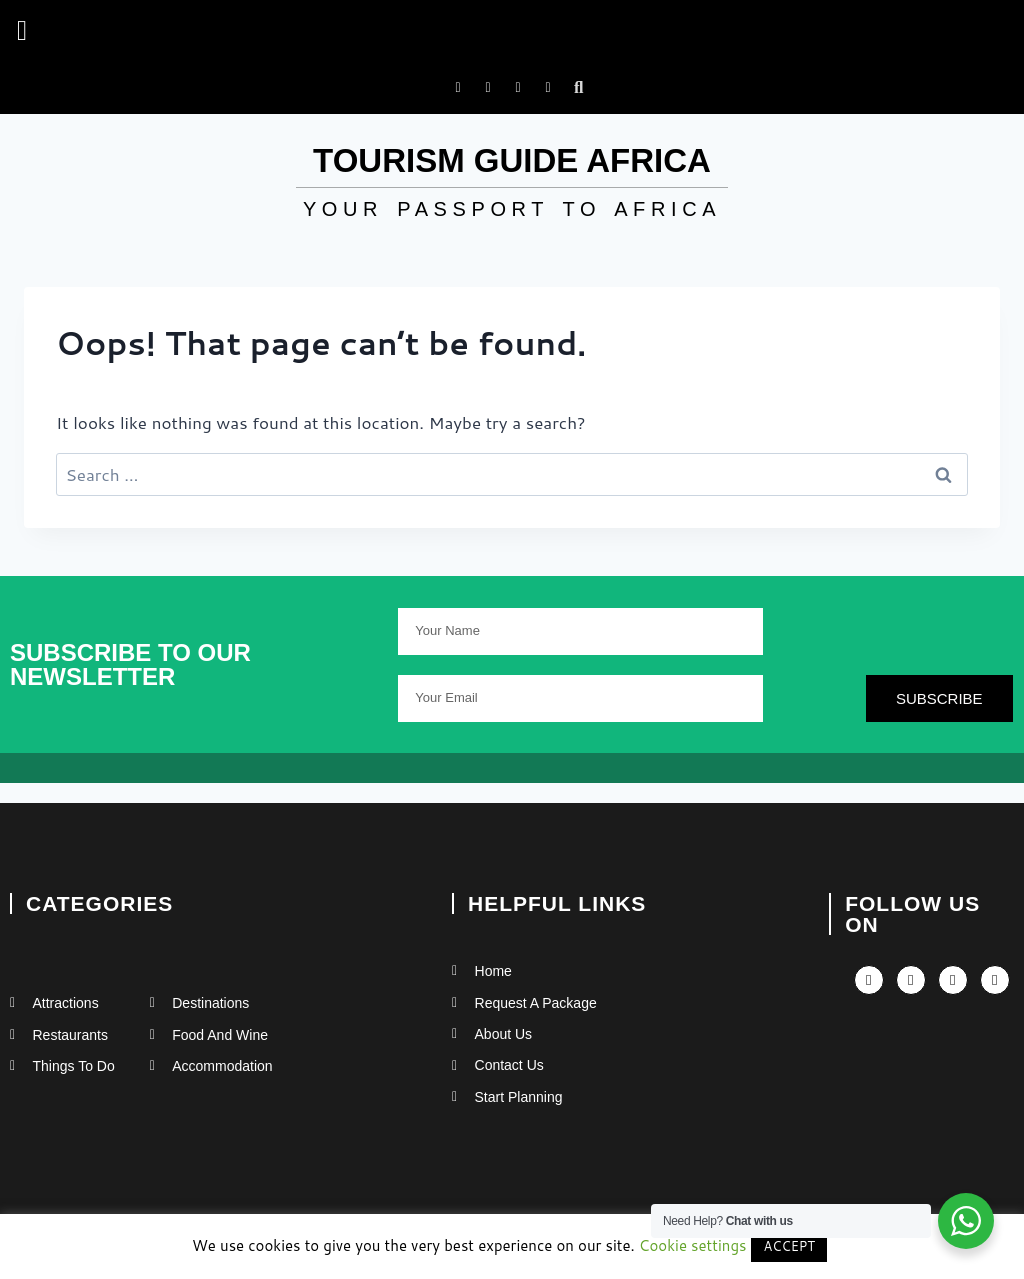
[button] (22, 31)
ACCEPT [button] (789, 1246)
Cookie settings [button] (693, 1245)
